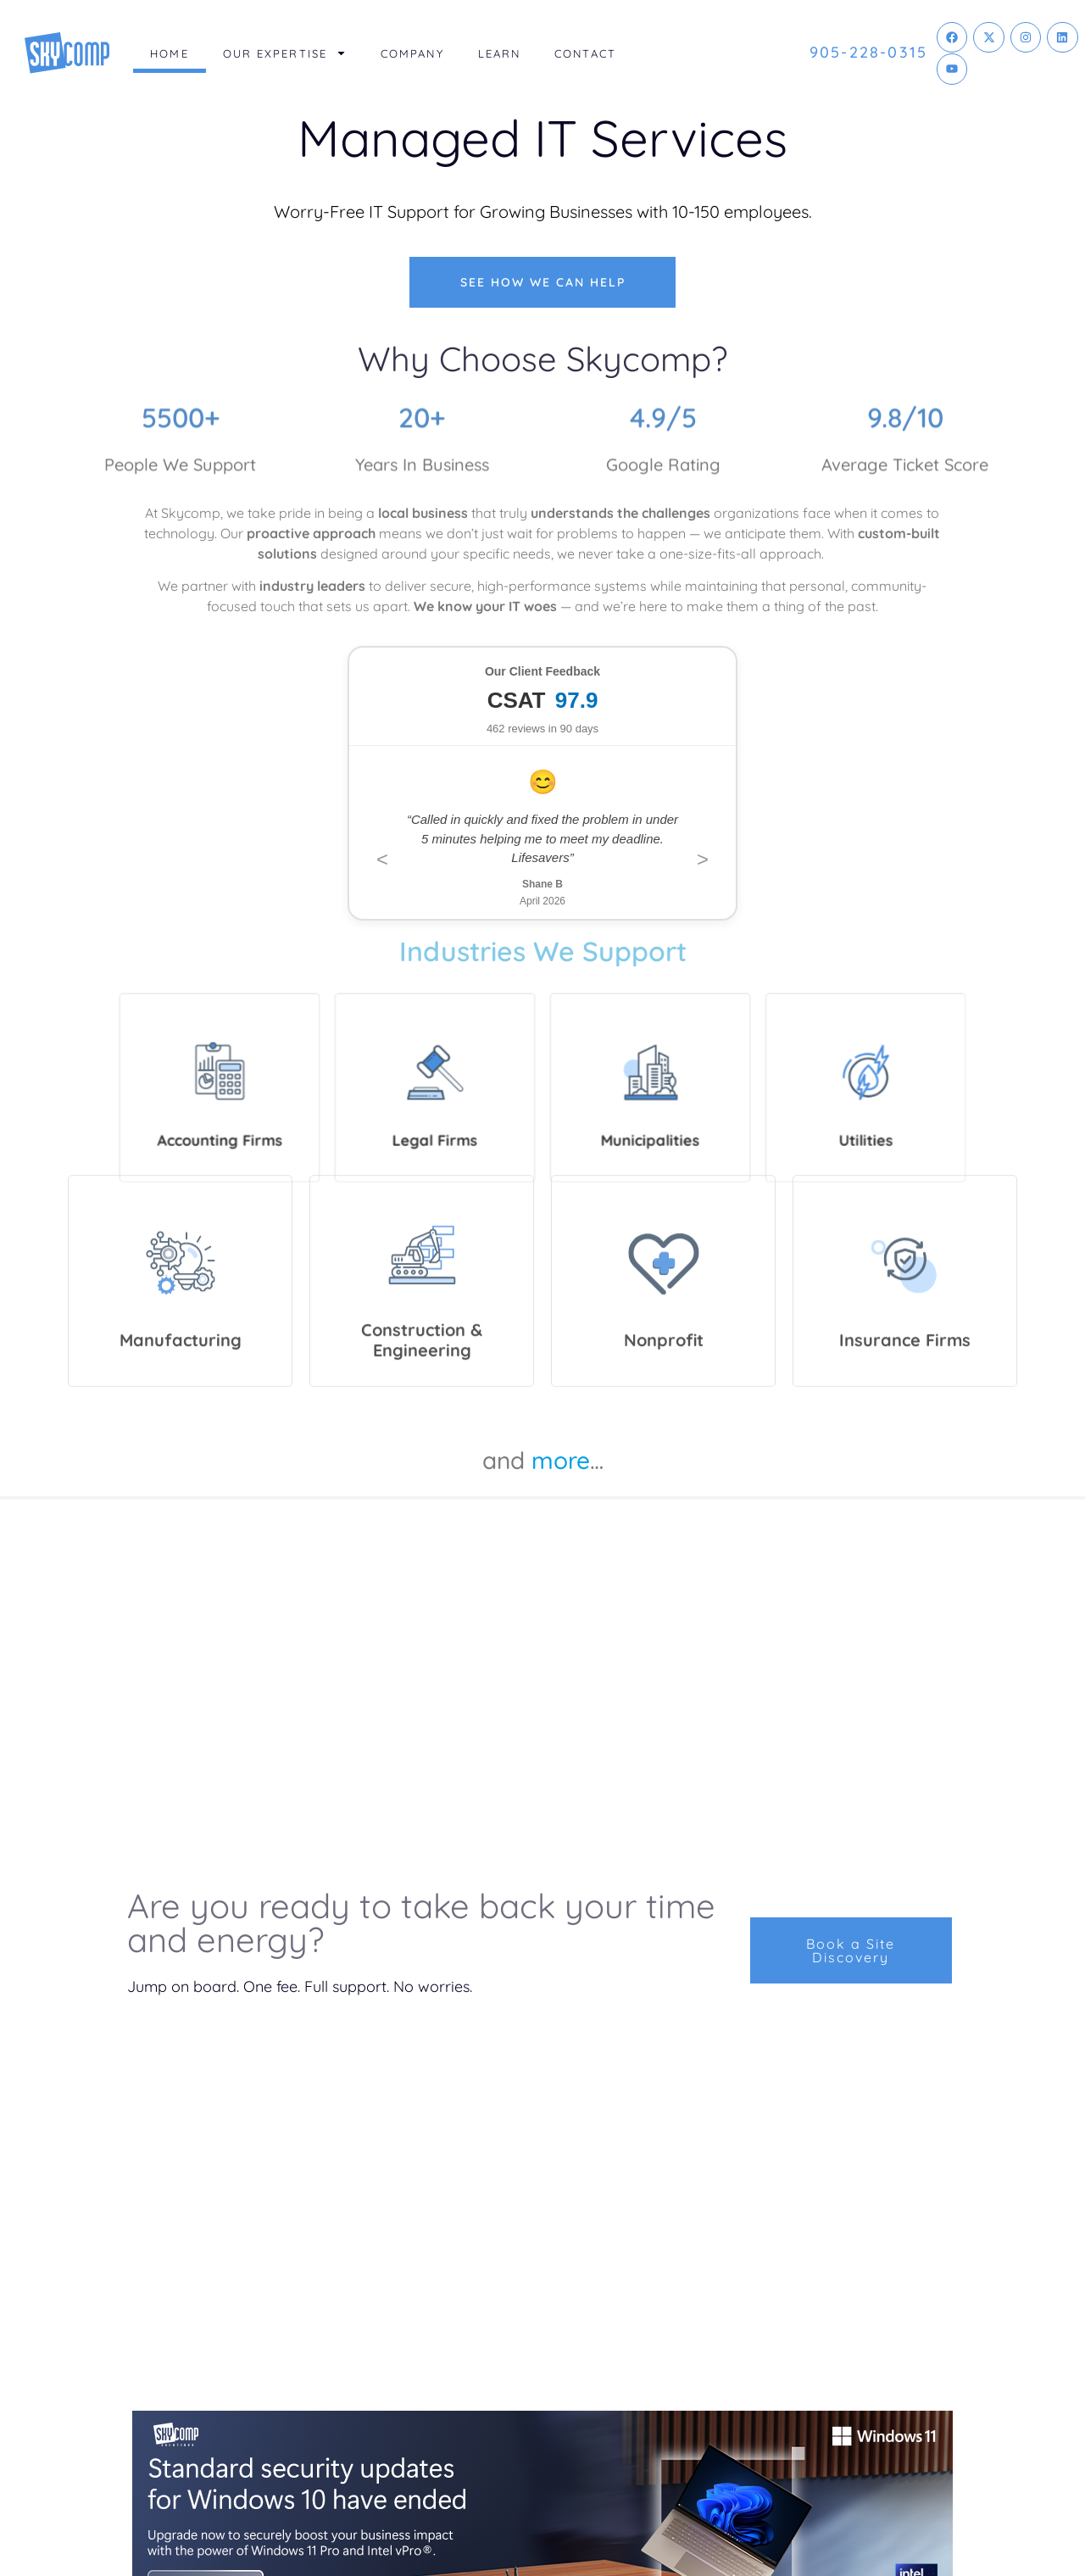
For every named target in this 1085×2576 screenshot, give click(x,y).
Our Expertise (285, 53)
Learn (499, 53)
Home (169, 53)
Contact (585, 53)
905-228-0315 (868, 52)
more (560, 1460)
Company (412, 53)
